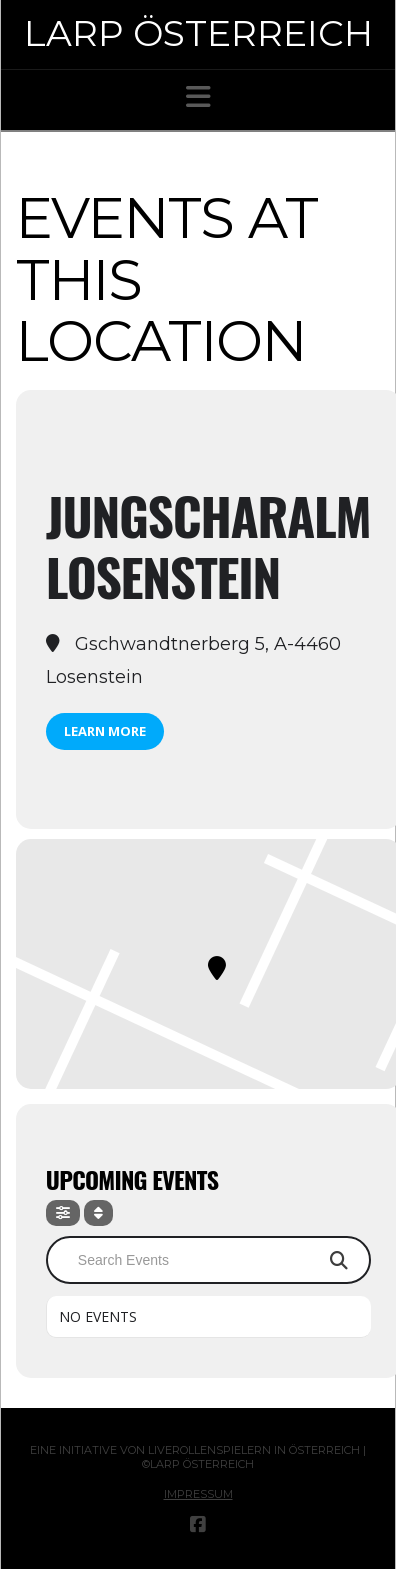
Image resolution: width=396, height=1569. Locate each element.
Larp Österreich (198, 33)
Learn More (105, 731)
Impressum (198, 1494)
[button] (198, 97)
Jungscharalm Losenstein (208, 546)
